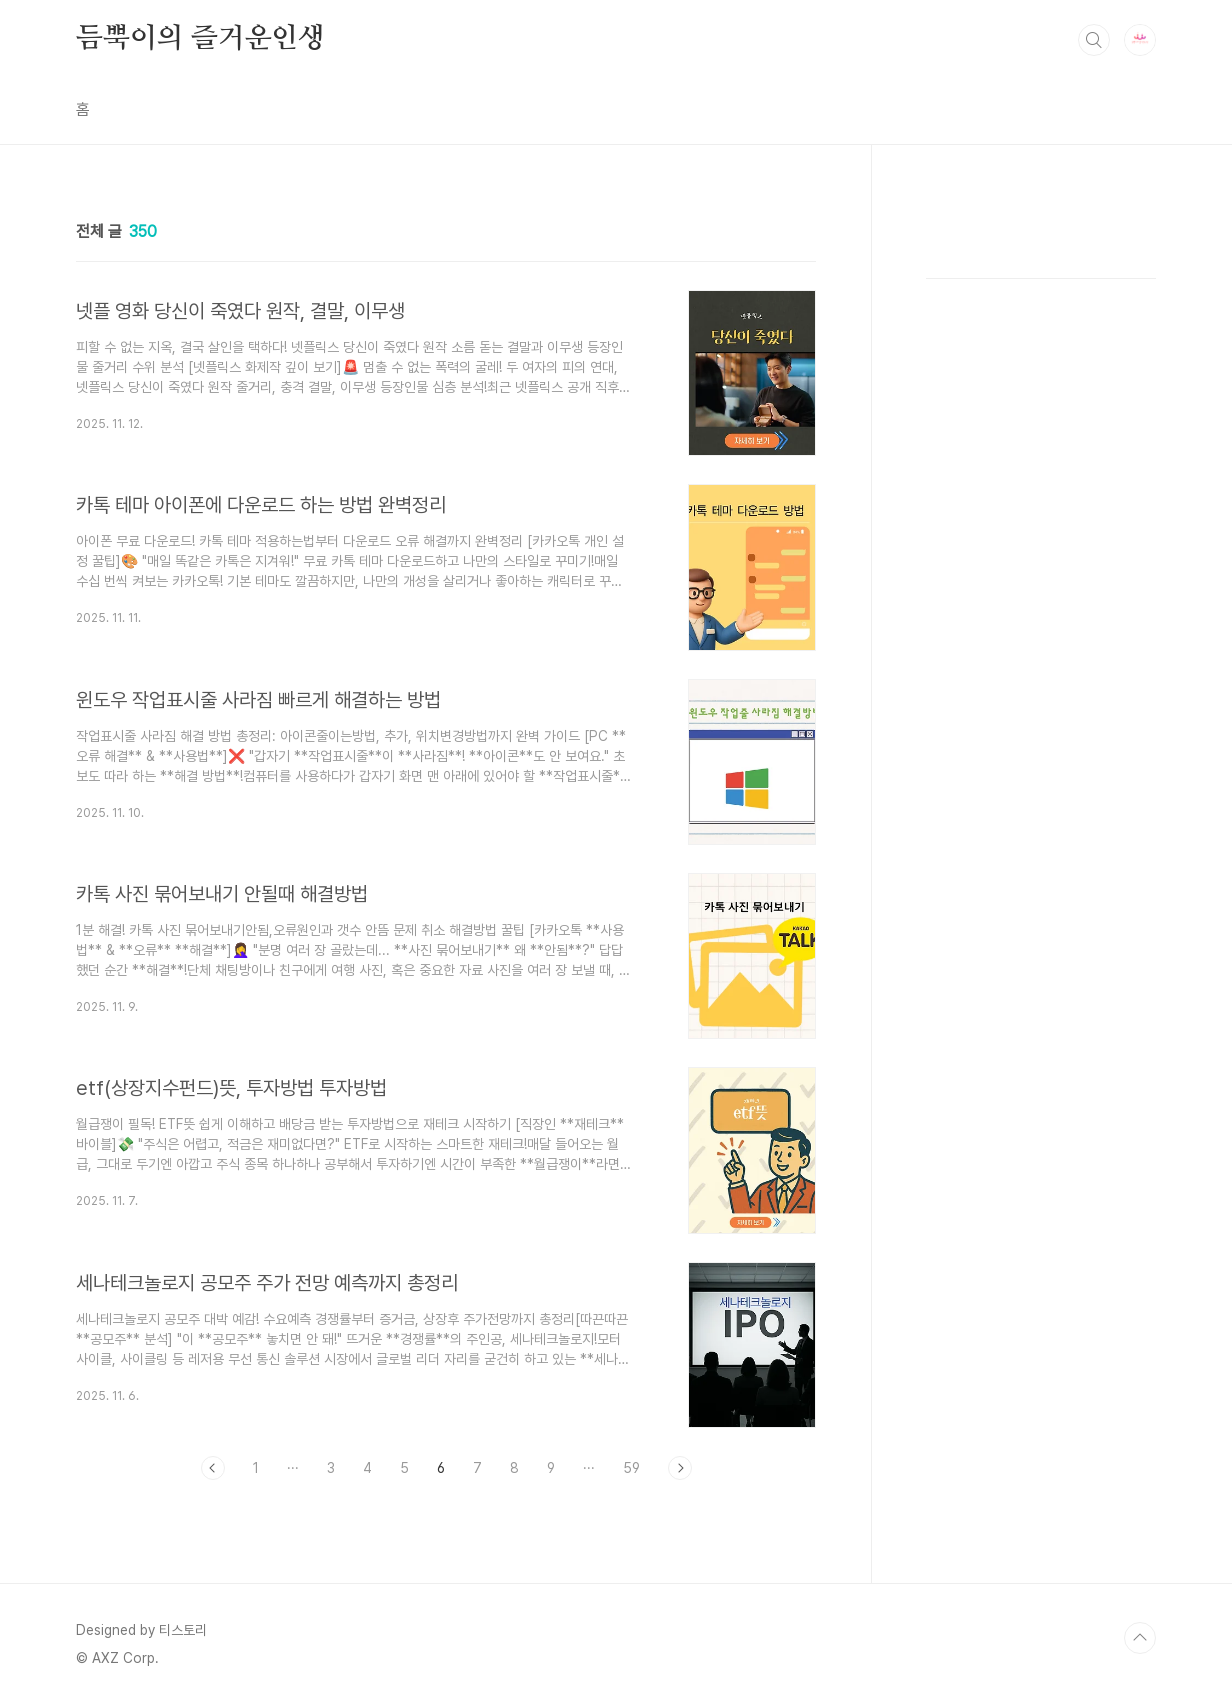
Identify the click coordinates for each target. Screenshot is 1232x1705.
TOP (1140, 1638)
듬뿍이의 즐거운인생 (200, 39)
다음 (680, 1468)
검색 (1094, 40)
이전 (213, 1468)
